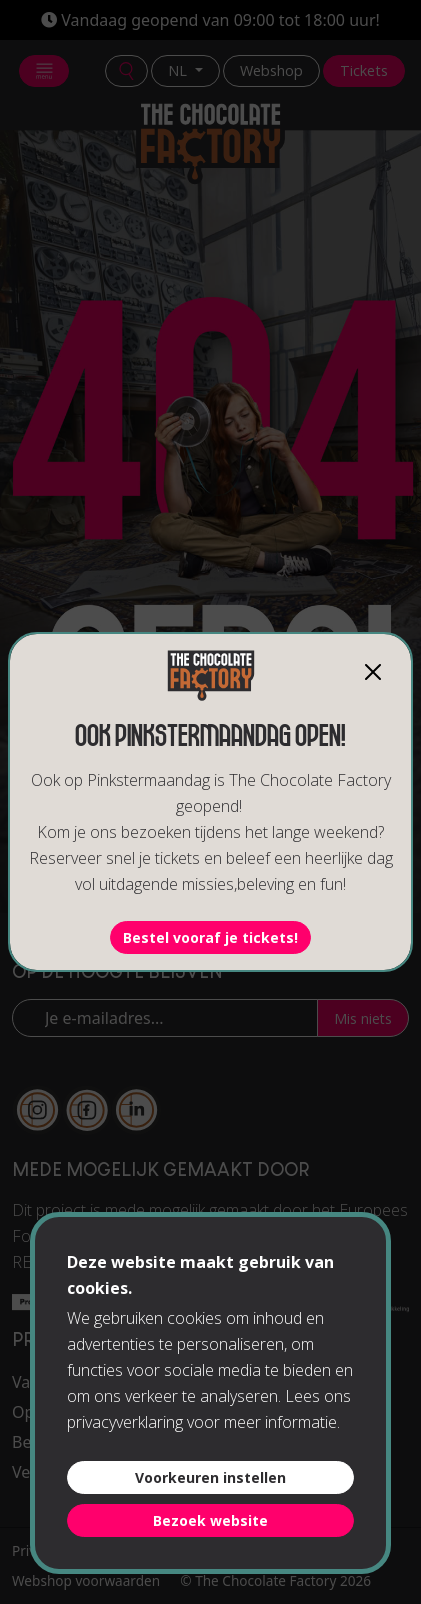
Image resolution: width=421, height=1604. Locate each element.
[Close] (373, 672)
